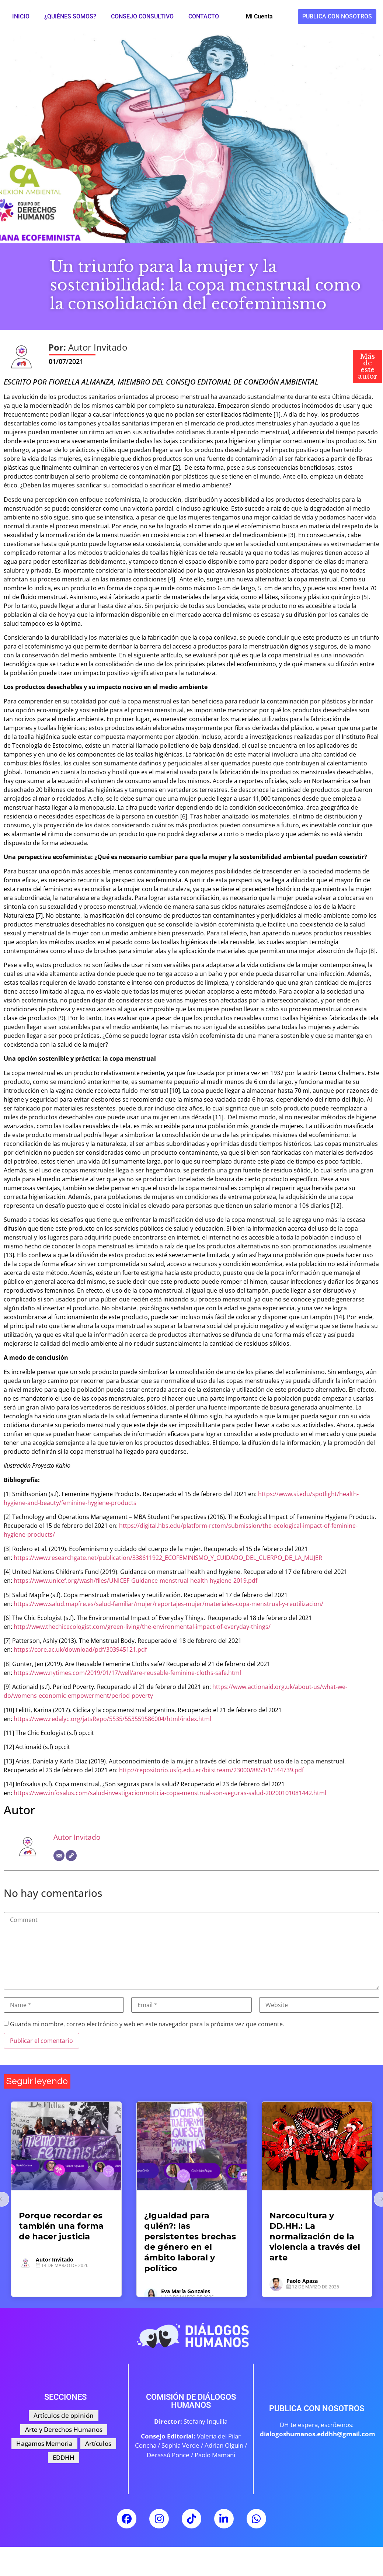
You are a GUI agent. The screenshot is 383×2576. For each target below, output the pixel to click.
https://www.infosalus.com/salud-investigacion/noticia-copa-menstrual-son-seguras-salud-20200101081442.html (170, 1793)
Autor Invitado (76, 1837)
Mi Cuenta (259, 16)
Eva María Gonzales (185, 2291)
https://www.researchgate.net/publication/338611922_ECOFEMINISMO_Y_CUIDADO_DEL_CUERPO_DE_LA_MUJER (168, 1558)
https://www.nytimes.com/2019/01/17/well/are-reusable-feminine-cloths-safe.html (127, 1673)
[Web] (71, 1855)
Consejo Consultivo (142, 16)
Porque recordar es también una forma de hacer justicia (61, 2226)
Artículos (31, 2203)
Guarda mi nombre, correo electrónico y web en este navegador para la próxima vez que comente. (147, 2024)
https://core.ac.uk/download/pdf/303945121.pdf (80, 1649)
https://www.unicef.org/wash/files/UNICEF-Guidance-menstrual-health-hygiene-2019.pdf (135, 1580)
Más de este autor (367, 366)
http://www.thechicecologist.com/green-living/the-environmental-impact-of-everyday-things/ (142, 1627)
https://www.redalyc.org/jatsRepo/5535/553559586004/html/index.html (112, 1719)
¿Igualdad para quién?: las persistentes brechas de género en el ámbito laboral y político (190, 2242)
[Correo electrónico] (59, 1855)
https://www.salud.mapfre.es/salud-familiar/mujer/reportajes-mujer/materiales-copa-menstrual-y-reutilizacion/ (168, 1604)
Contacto (203, 16)
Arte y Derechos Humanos (300, 2203)
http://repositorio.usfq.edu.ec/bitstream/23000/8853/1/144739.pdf (211, 1770)
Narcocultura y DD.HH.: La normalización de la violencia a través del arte (314, 2237)
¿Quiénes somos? (70, 16)
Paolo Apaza (302, 2281)
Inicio (20, 16)
